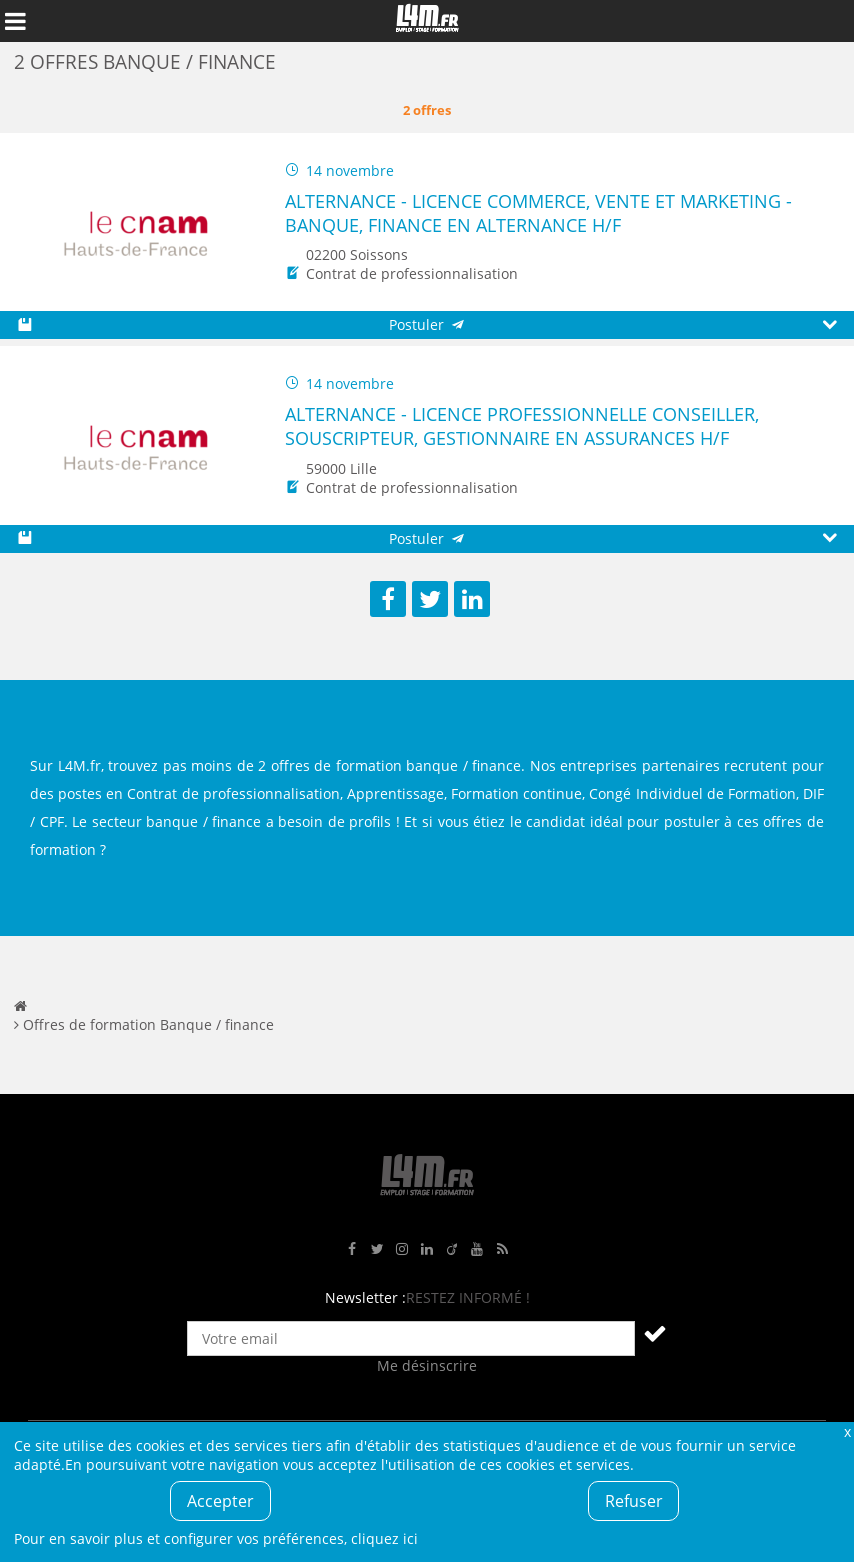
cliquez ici (384, 1538)
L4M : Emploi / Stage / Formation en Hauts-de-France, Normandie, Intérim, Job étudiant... (427, 21)
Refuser (634, 1501)
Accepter (220, 1501)
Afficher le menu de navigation (15, 21)
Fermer (847, 1431)
